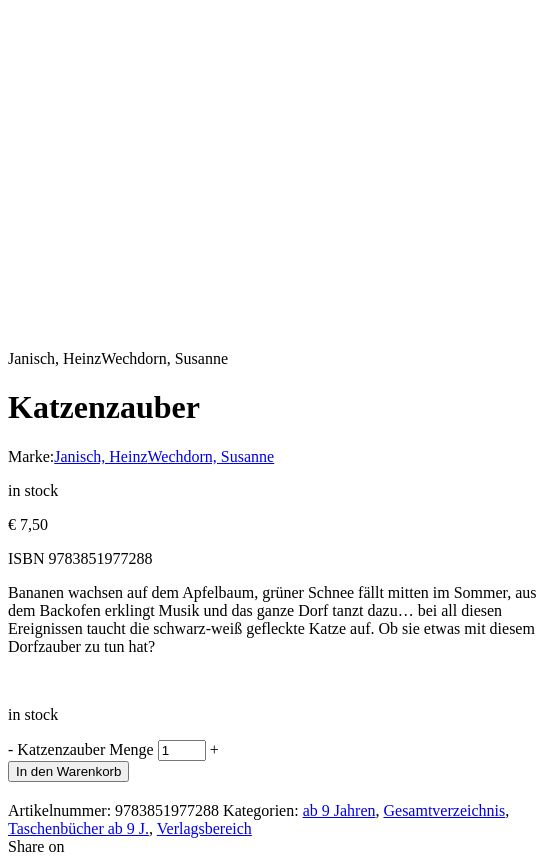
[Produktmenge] (182, 750)
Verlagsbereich (204, 828)
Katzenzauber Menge (85, 749)
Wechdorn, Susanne (211, 456)
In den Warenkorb (68, 771)
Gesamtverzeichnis (444, 810)
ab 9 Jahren (339, 810)
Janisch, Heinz (100, 456)
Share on (36, 846)
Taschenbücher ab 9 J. (78, 828)
